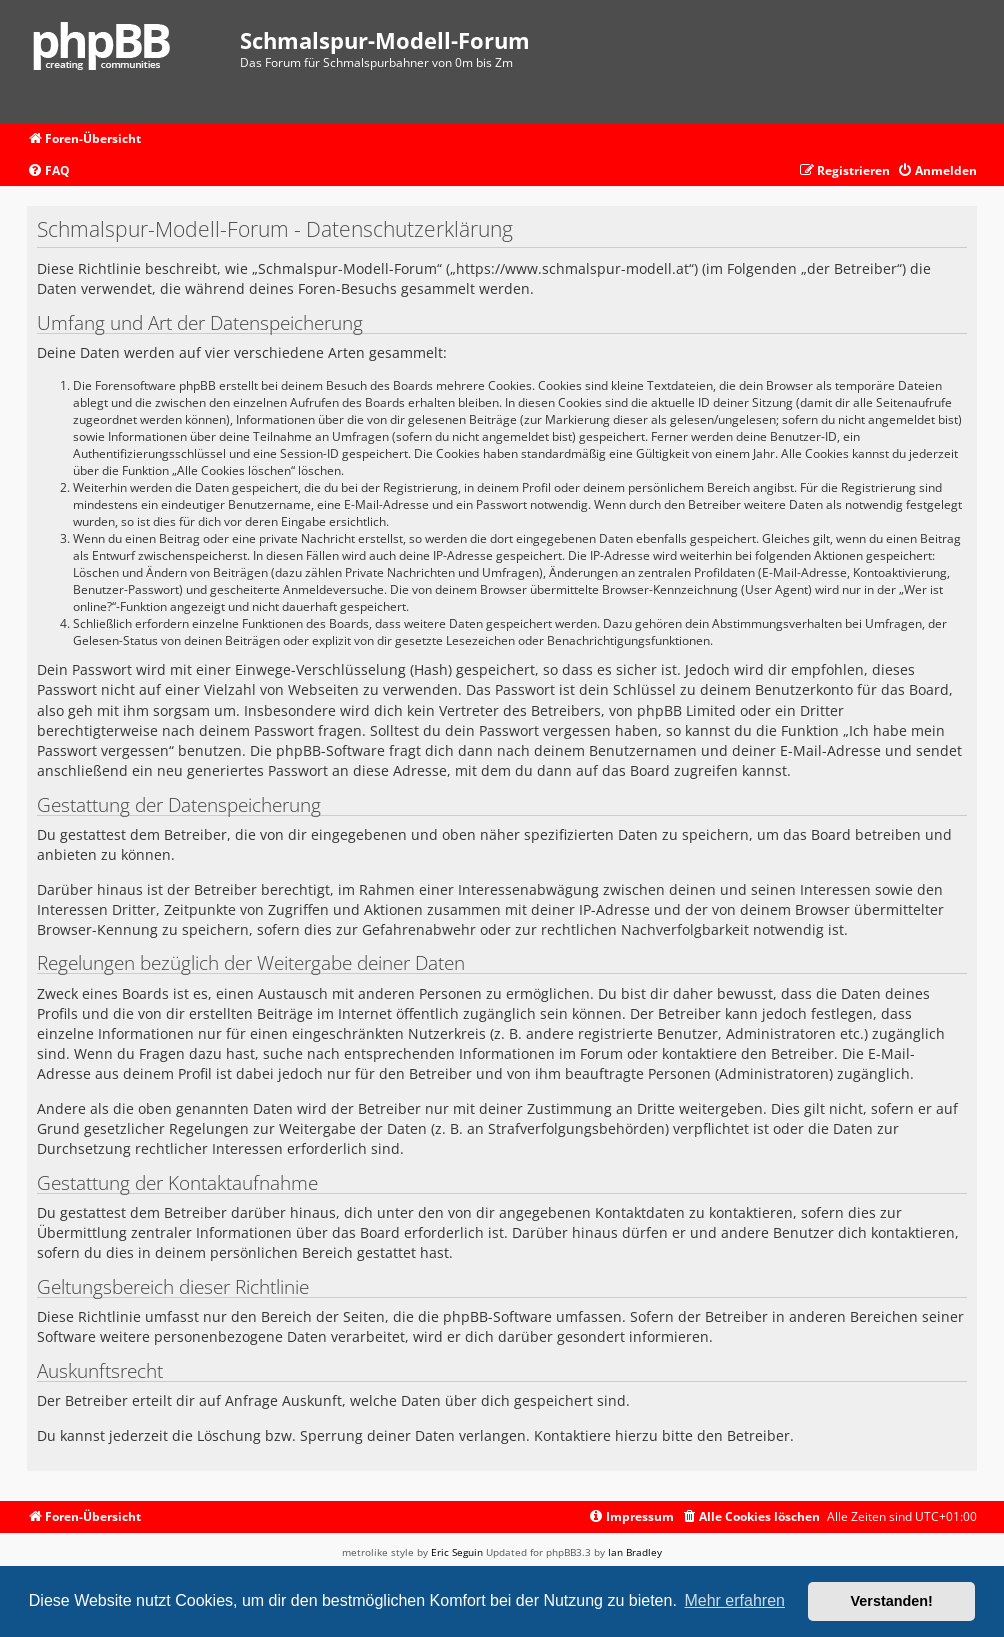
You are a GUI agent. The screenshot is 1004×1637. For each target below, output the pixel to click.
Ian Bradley (635, 1552)
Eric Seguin (457, 1552)
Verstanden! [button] (892, 1601)
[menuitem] (48, 171)
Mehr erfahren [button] (734, 1600)
